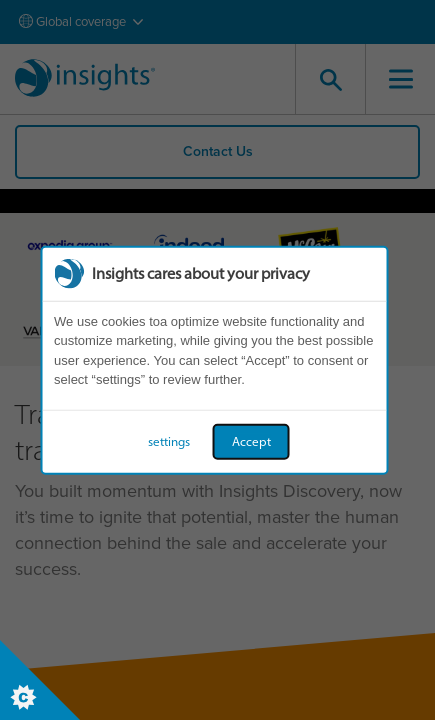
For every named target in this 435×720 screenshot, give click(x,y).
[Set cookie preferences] (40, 680)
